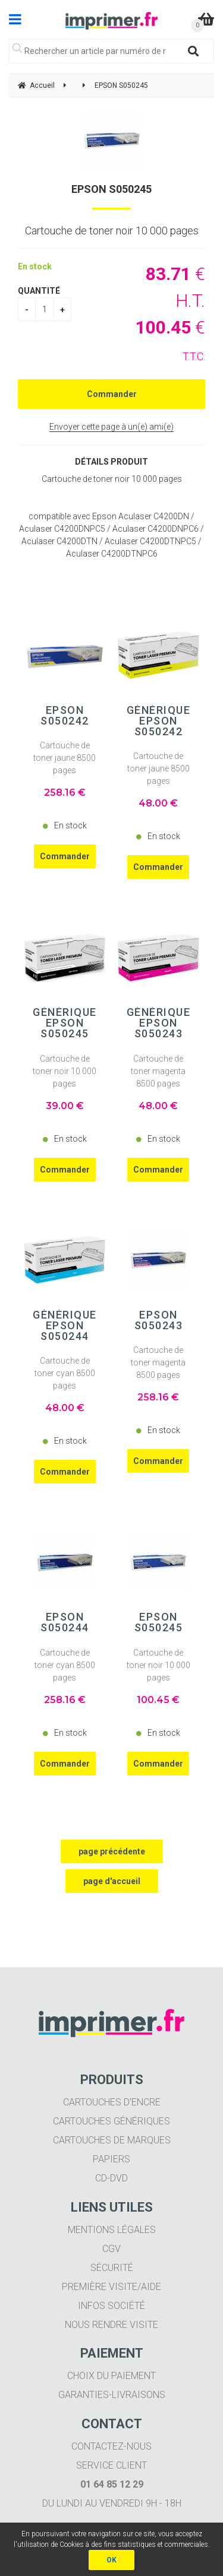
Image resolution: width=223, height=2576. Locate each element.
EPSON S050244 (64, 1622)
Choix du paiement (111, 2375)
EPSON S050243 (158, 1320)
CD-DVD (111, 2178)
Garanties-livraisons (111, 2394)
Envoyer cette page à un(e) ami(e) (111, 426)
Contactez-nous (111, 2446)
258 (65, 792)
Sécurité (111, 2267)
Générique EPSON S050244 (65, 1326)
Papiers (111, 2159)
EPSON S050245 (111, 189)
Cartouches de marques (112, 2140)
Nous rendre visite (111, 2324)
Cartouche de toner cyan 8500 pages (64, 1373)
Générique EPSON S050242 (159, 721)
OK (111, 2560)
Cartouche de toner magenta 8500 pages (158, 1071)
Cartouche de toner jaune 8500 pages (64, 758)
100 (158, 1699)
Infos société (111, 2305)
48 (158, 803)
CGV (111, 2248)
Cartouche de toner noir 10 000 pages (64, 1071)
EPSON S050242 (64, 715)
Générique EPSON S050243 (159, 1023)
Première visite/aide (111, 2286)
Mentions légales (112, 2229)
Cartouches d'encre (112, 2102)
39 (65, 1105)
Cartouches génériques (111, 2121)
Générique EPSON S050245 (65, 1023)
